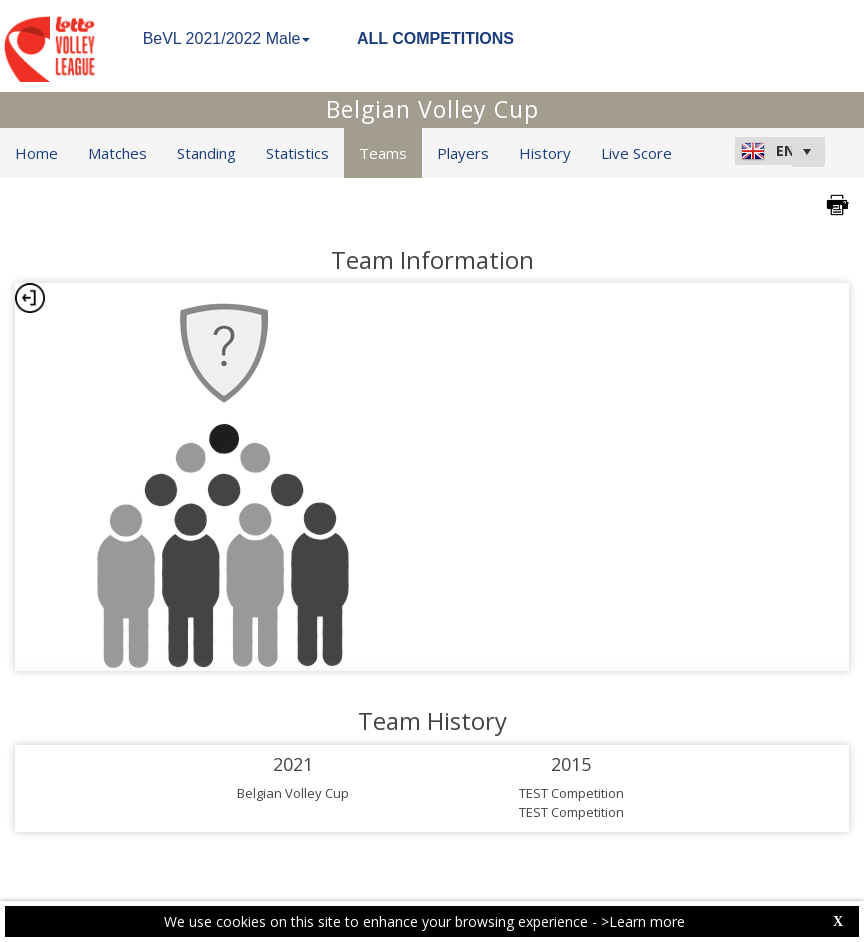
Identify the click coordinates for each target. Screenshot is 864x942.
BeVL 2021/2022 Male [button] (227, 38)
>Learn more (643, 921)
